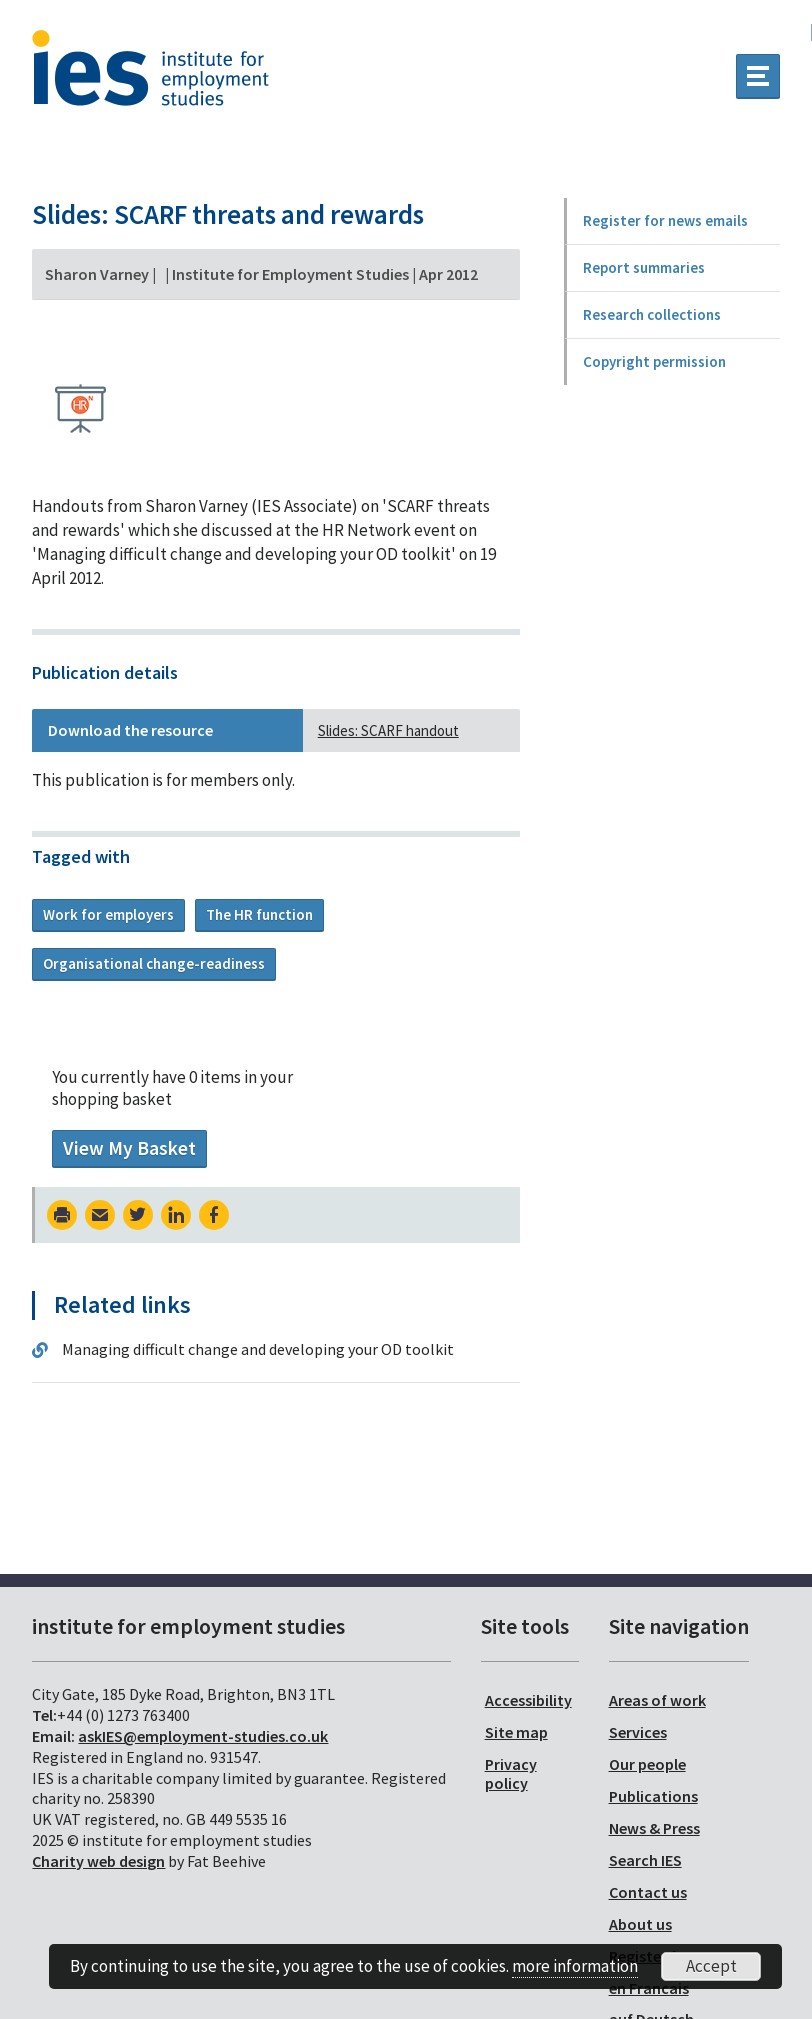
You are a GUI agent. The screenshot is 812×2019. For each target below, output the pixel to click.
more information (575, 1966)
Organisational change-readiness (154, 963)
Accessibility (528, 1700)
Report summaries (644, 267)
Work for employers (108, 914)
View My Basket (129, 1148)
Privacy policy (511, 1773)
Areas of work (657, 1700)
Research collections (652, 314)
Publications (653, 1796)
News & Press (654, 1828)
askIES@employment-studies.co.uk (203, 1736)
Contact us (648, 1892)
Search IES (645, 1860)
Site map (516, 1732)
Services (638, 1732)
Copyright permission (654, 361)
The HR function (259, 914)
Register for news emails (665, 220)
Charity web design (98, 1861)
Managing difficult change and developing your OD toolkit (258, 1349)
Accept (711, 1966)
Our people (647, 1764)
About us (640, 1924)
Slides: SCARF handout (388, 730)
